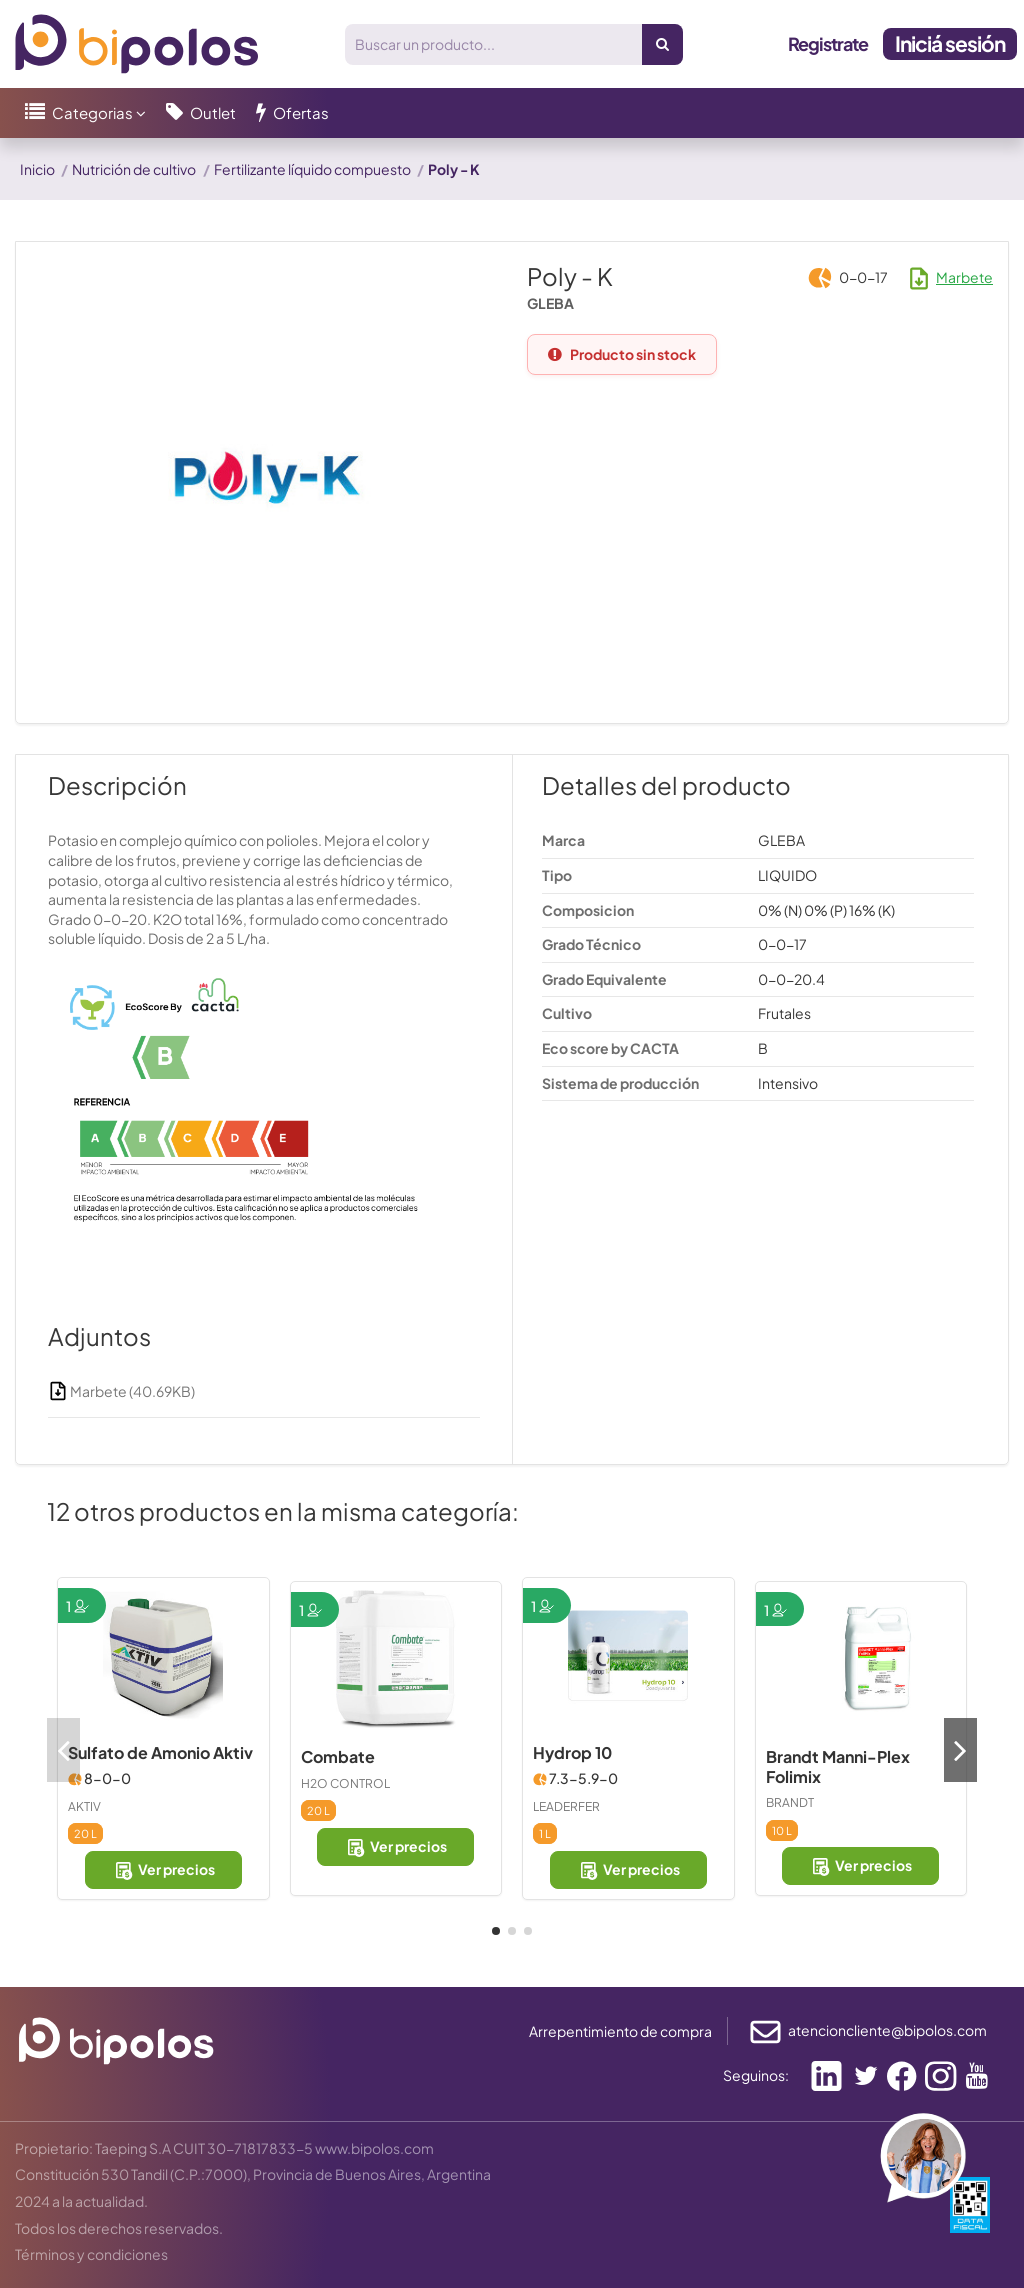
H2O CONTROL (345, 1783)
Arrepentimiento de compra (620, 2031)
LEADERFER (566, 1806)
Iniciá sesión (950, 43)
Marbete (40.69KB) (121, 1391)
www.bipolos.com (374, 2148)
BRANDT (790, 1802)
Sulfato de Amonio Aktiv (160, 1752)
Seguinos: (756, 2075)
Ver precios (163, 1870)
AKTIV (84, 1806)
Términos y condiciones (91, 2254)
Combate (338, 1756)
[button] (85, 113)
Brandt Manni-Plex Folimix (838, 1766)
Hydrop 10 (572, 1752)
